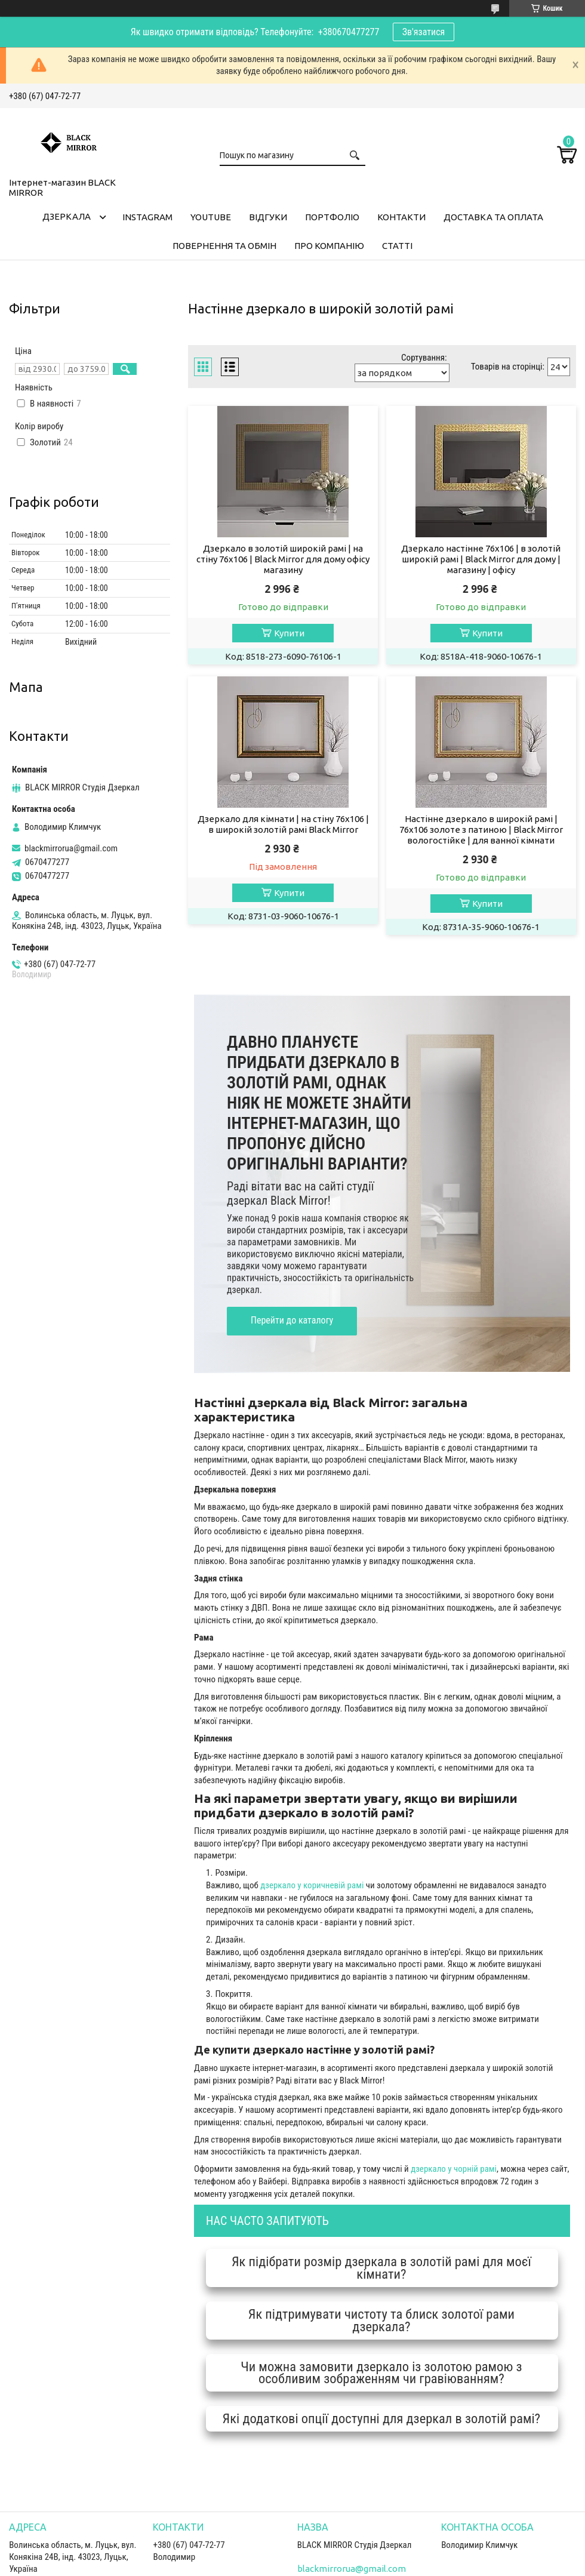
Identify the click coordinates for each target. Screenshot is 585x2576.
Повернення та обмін (224, 246)
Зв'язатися (423, 32)
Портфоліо (332, 217)
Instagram (147, 217)
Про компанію (329, 246)
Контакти (401, 217)
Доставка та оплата (493, 217)
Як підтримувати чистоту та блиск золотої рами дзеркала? (381, 2320)
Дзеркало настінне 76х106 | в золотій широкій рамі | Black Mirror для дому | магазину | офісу (481, 559)
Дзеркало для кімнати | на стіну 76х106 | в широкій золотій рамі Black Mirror (283, 824)
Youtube (210, 217)
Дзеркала (66, 216)
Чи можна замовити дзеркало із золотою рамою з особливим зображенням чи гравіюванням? (381, 2373)
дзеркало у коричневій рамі (312, 1885)
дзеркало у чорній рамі (454, 2168)
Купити (289, 633)
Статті (397, 246)
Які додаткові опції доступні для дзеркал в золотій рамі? (382, 2418)
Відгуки (268, 217)
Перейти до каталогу (292, 1320)
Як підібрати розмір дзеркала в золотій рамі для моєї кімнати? (381, 2268)
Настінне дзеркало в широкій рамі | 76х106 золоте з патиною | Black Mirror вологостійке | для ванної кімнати (481, 829)
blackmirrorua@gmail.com (71, 848)
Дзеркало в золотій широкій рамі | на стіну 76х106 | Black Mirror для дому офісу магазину (283, 559)
